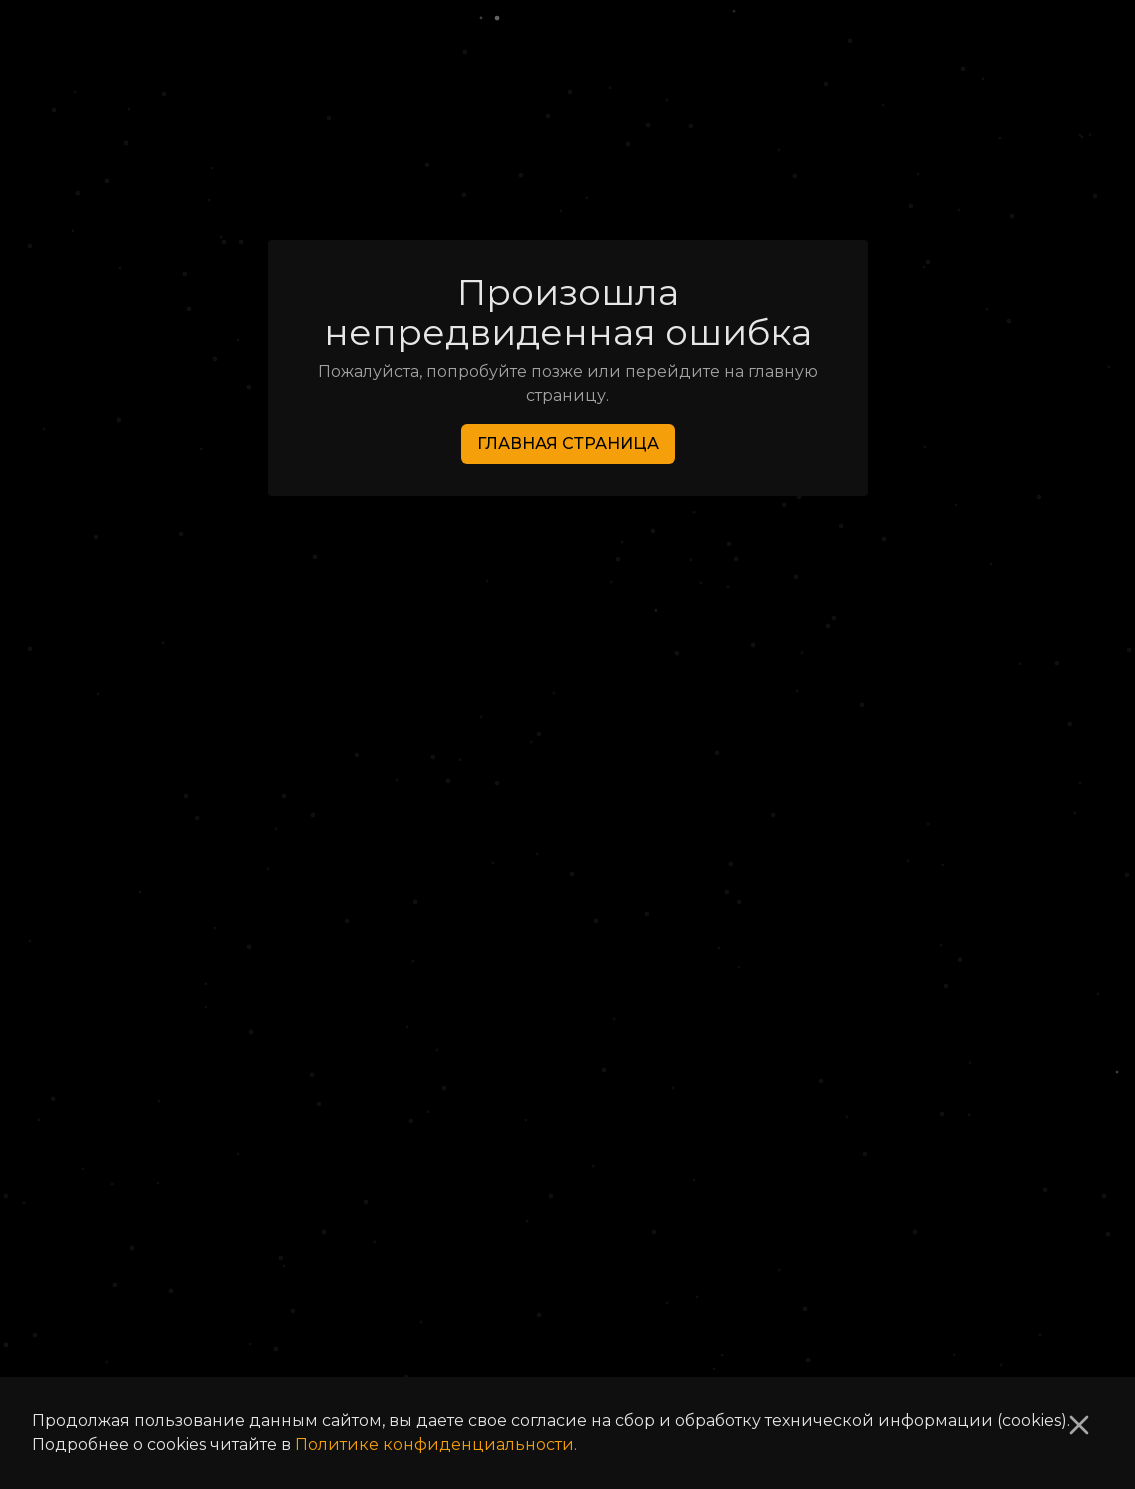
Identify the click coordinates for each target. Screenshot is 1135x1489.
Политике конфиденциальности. (436, 1444)
